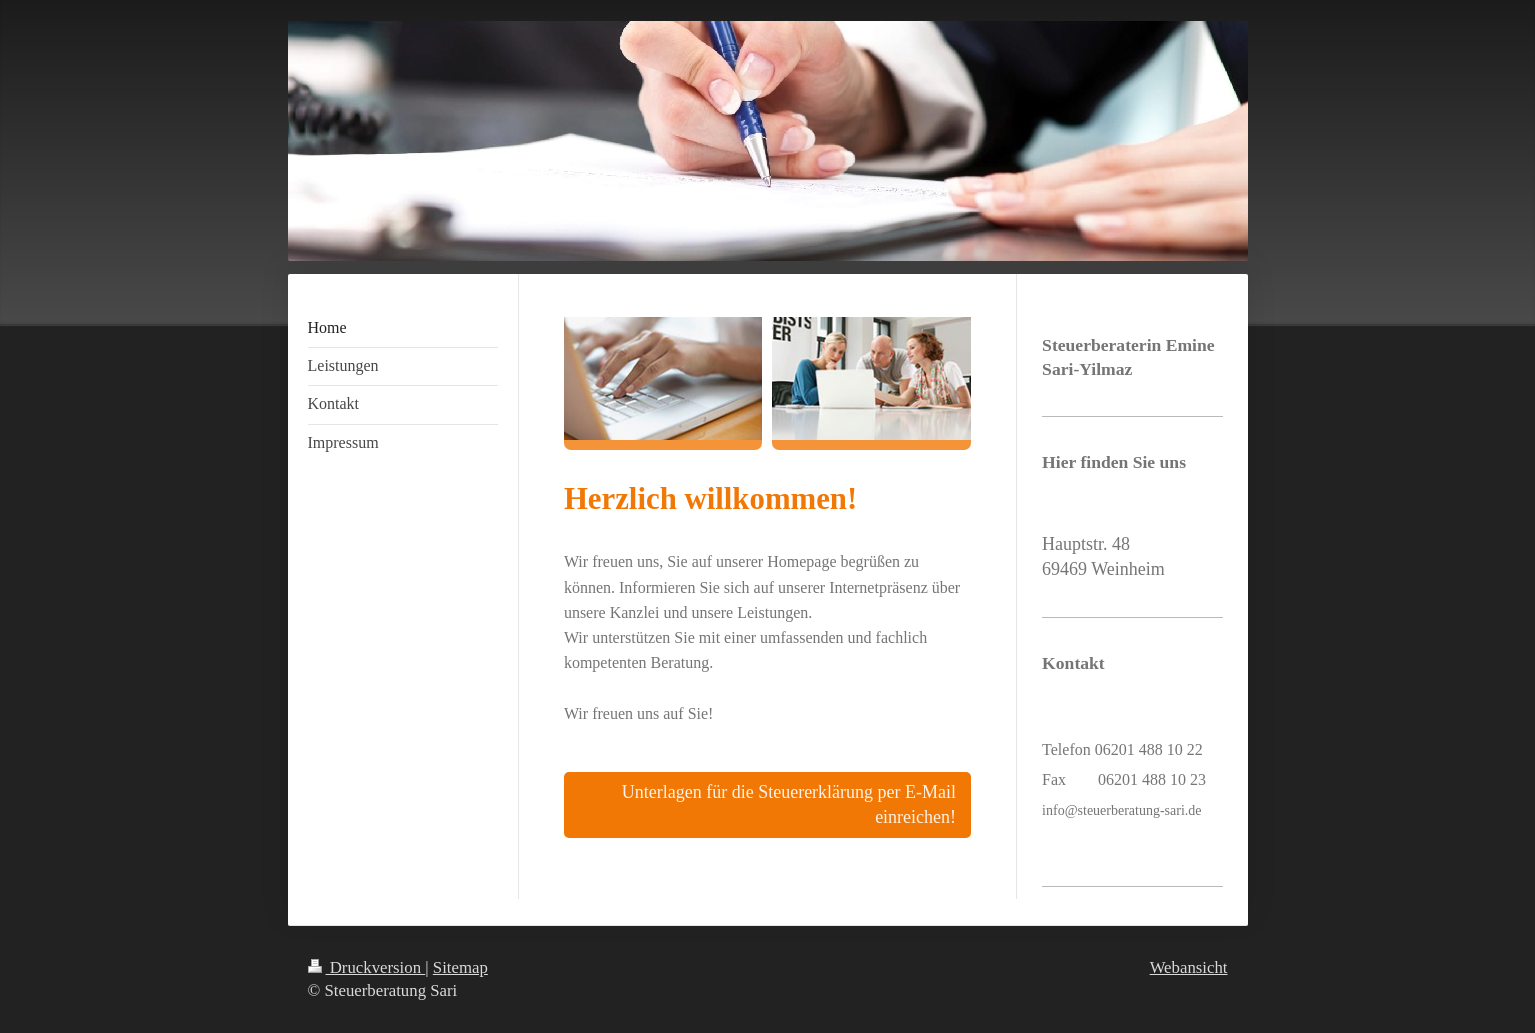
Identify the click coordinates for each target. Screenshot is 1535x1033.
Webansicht (1189, 967)
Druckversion (367, 967)
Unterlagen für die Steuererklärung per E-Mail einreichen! (789, 804)
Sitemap (460, 967)
